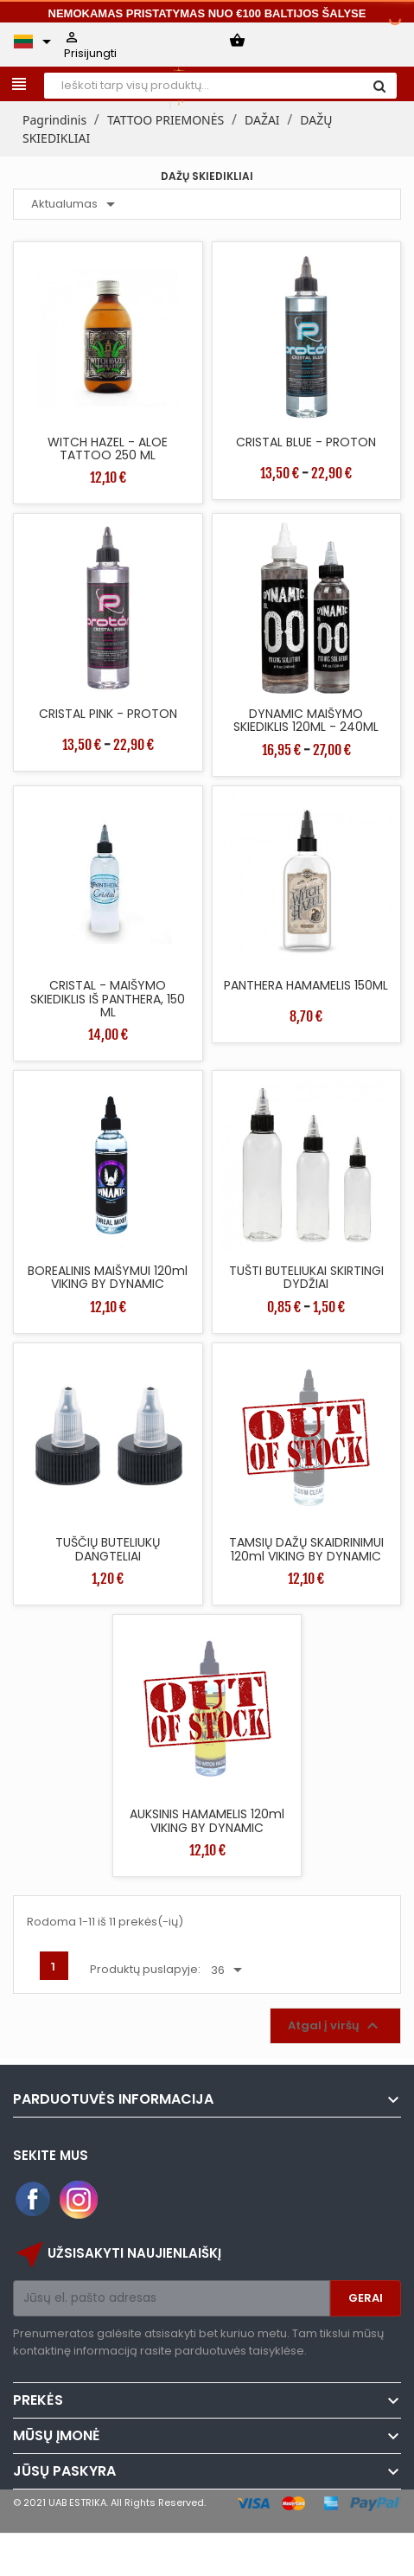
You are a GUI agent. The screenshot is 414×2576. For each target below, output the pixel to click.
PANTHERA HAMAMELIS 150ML (306, 985)
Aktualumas (76, 204)
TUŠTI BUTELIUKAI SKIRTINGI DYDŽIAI (306, 1277)
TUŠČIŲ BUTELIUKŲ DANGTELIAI (107, 1549)
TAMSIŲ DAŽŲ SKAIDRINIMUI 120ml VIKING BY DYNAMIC (306, 1549)
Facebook (34, 2200)
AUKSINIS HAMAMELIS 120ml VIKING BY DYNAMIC (207, 1820)
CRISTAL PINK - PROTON (108, 713)
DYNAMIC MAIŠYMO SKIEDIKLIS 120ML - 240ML (306, 720)
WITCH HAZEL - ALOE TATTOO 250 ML (108, 448)
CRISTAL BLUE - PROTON (306, 442)
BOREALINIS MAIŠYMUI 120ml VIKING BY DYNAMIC (108, 1277)
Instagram (79, 2200)
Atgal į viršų (335, 2025)
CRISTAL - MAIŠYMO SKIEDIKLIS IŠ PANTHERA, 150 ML (107, 999)
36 (229, 1970)
